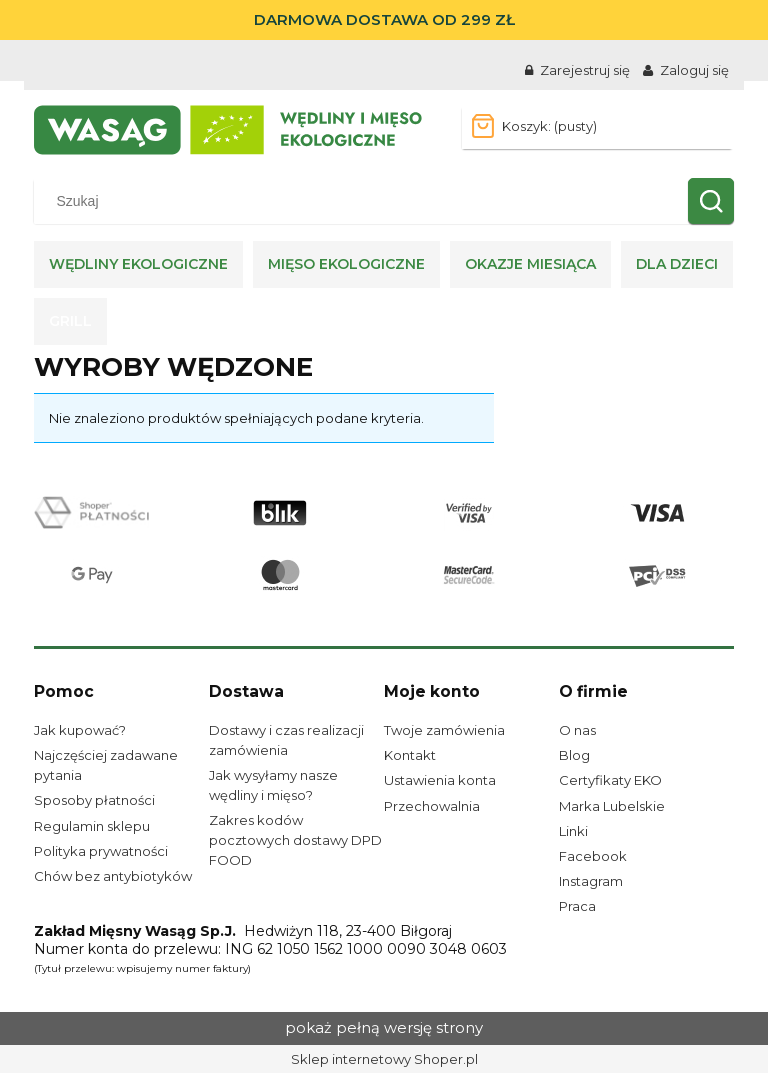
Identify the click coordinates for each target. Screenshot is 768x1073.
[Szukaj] (711, 201)
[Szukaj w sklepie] (365, 201)
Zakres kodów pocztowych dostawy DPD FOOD (295, 840)
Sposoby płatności (94, 800)
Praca (577, 906)
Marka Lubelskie (612, 806)
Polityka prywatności (101, 851)
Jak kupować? (80, 730)
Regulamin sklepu (92, 826)
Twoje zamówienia (444, 730)
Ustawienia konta (440, 780)
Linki (573, 831)
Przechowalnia (432, 806)
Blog (574, 755)
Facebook (593, 856)
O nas (577, 730)
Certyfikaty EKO (610, 780)
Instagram (591, 881)
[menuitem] (138, 264)
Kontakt (410, 755)
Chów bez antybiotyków (113, 876)
